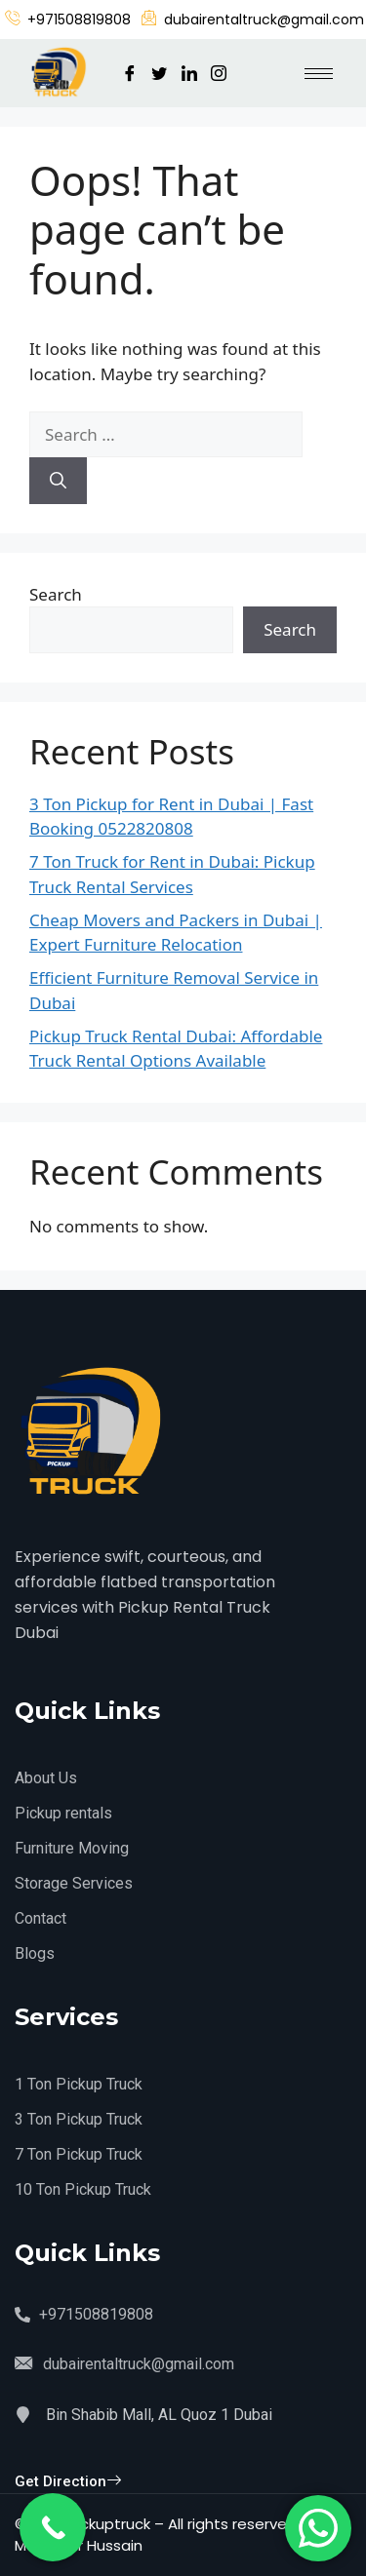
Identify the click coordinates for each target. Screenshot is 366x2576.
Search (55, 594)
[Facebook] (129, 73)
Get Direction (68, 2482)
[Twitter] (159, 73)
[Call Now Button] (53, 2527)
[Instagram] (218, 73)
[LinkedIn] (189, 73)
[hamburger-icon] (319, 73)
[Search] (58, 480)
